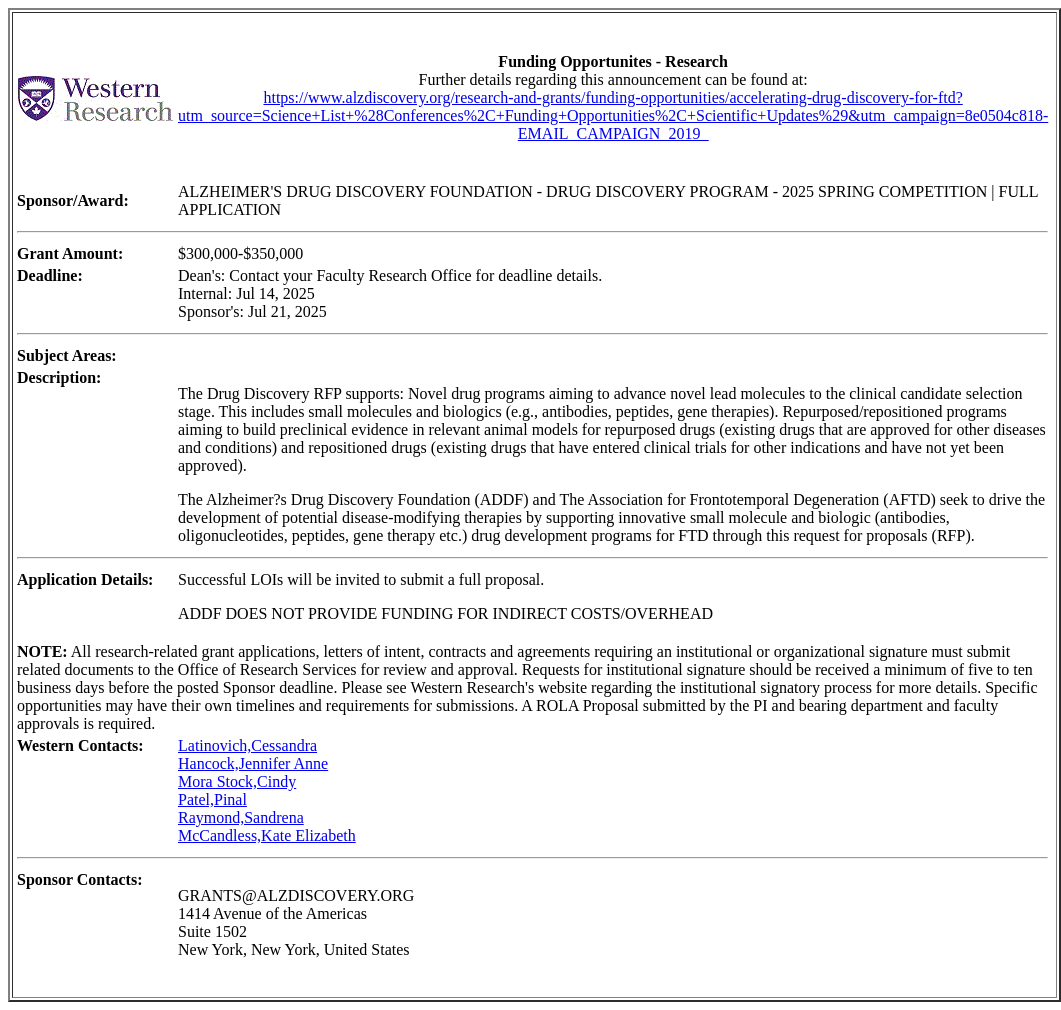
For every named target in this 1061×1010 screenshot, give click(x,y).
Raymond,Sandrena (241, 817)
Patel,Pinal (212, 799)
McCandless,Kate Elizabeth (267, 835)
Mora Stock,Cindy (237, 781)
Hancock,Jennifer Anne (253, 763)
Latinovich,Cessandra (247, 745)
